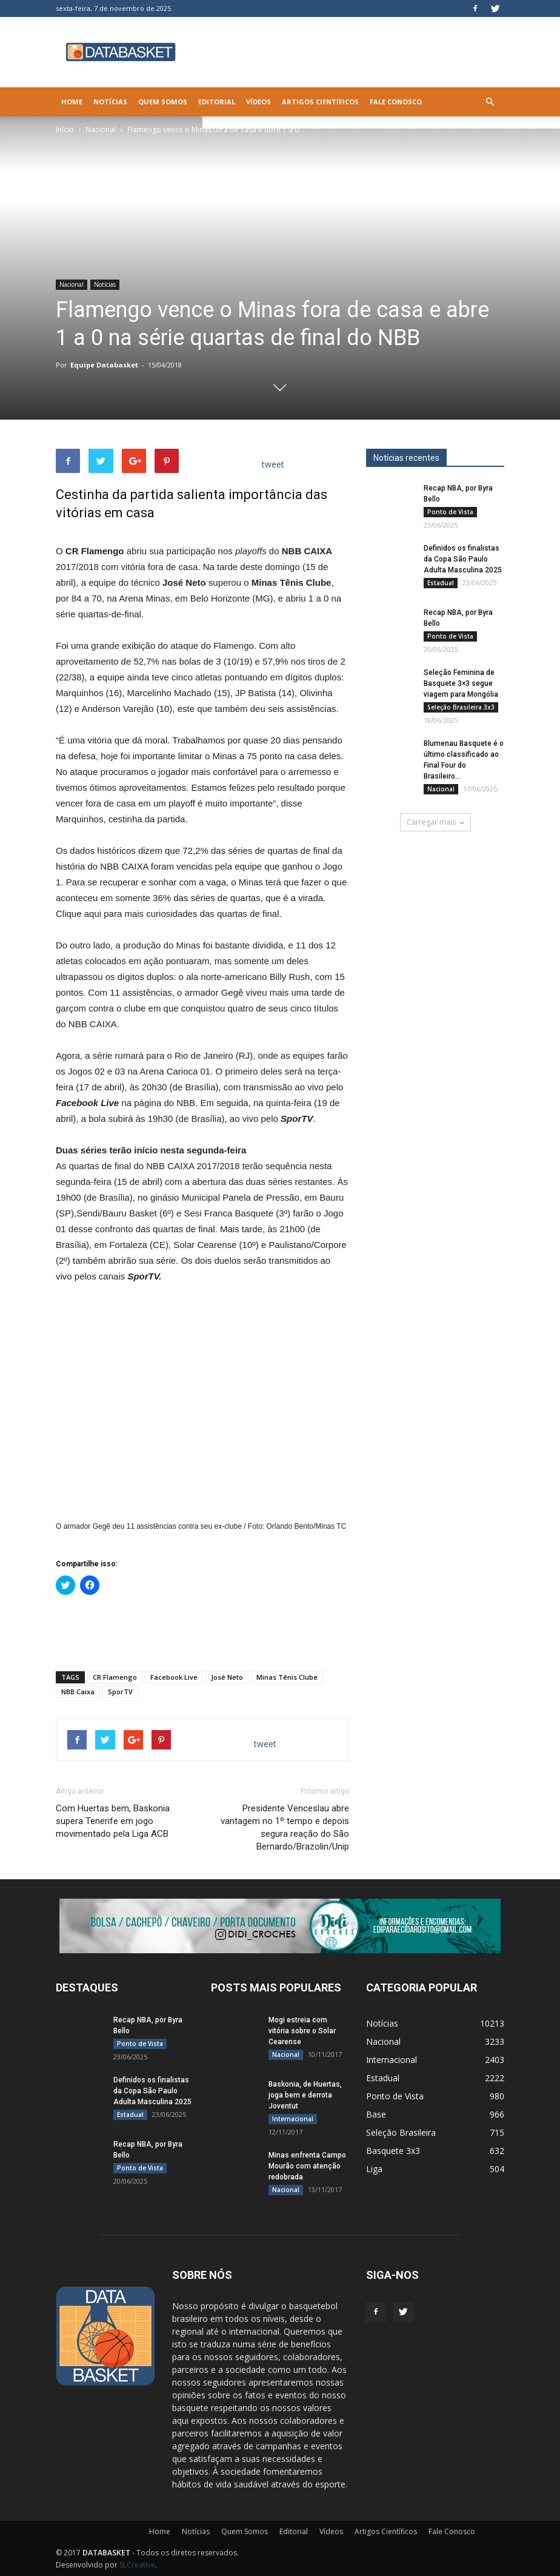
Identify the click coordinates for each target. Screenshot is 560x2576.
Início (65, 129)
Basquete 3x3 (393, 2150)
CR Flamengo (115, 1677)
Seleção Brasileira (401, 2132)
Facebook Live (174, 1677)
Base (376, 2114)
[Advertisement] (202, 1630)
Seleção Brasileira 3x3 (461, 707)
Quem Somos (162, 101)
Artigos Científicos (320, 101)
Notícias (110, 101)
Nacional (100, 129)
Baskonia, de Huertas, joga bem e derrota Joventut (305, 2095)
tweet (273, 464)
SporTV (120, 1691)
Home (71, 101)
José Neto (227, 1677)
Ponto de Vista (450, 512)
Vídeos (258, 101)
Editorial (216, 101)
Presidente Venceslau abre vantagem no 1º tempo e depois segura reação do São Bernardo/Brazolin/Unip (285, 1827)
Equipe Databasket (104, 364)
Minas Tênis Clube (287, 1677)
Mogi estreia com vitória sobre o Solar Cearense (302, 2031)
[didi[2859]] (280, 1926)
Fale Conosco (396, 101)
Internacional (292, 2119)
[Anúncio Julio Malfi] (435, 929)
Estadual (440, 583)
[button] (489, 101)
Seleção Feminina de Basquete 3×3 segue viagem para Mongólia (461, 683)
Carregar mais (435, 822)
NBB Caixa (78, 1691)
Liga (374, 2169)
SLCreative (137, 2565)
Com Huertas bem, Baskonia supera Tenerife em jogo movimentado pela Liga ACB (113, 1821)
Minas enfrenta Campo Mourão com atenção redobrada (307, 2166)
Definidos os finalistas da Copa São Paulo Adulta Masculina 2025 (463, 559)
